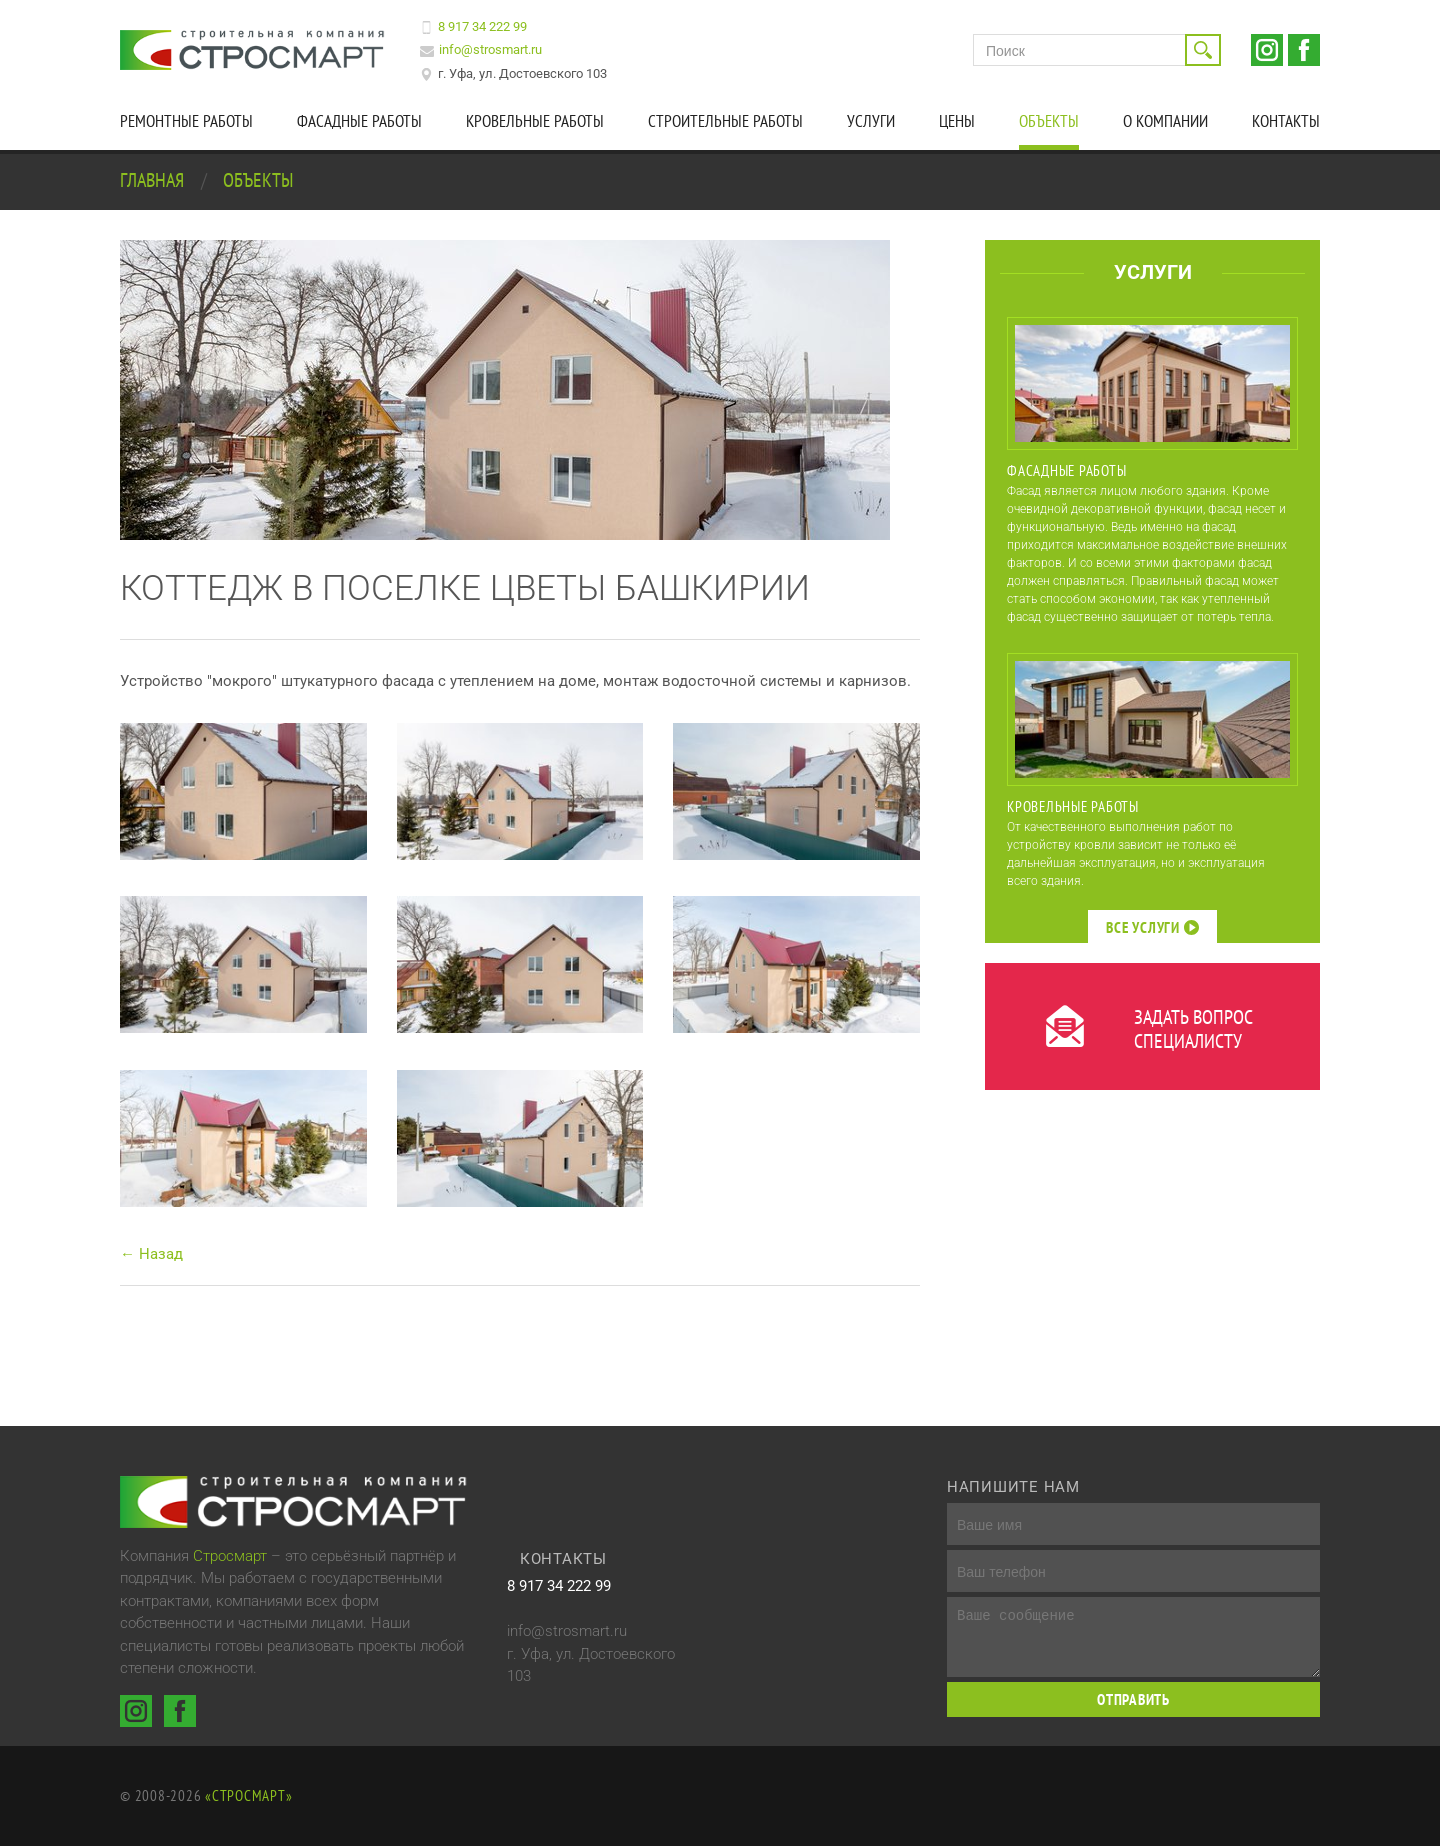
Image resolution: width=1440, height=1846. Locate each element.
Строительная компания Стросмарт (255, 50)
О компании (1165, 121)
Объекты (1049, 121)
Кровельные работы (535, 121)
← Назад (151, 1254)
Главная (154, 180)
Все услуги (1152, 927)
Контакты (1286, 121)
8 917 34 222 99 (482, 26)
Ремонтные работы (186, 121)
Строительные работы (725, 121)
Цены (957, 121)
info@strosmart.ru (490, 49)
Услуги (871, 121)
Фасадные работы (359, 121)
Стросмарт (230, 1556)
